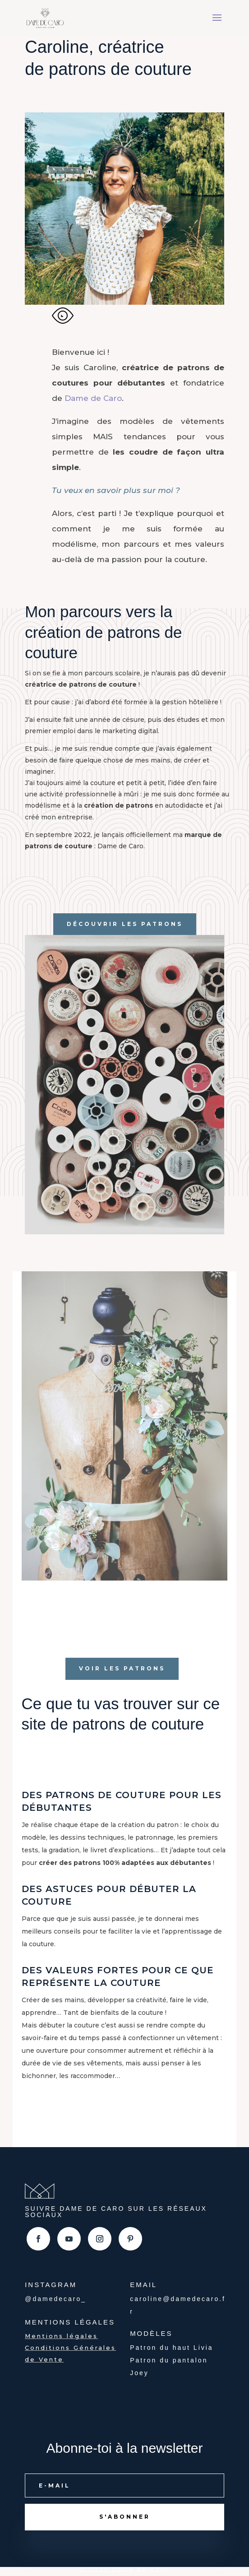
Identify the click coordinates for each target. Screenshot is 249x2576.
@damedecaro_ (55, 2298)
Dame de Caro (93, 398)
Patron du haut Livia (171, 2347)
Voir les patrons (122, 1668)
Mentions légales (61, 2335)
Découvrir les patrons (125, 924)
